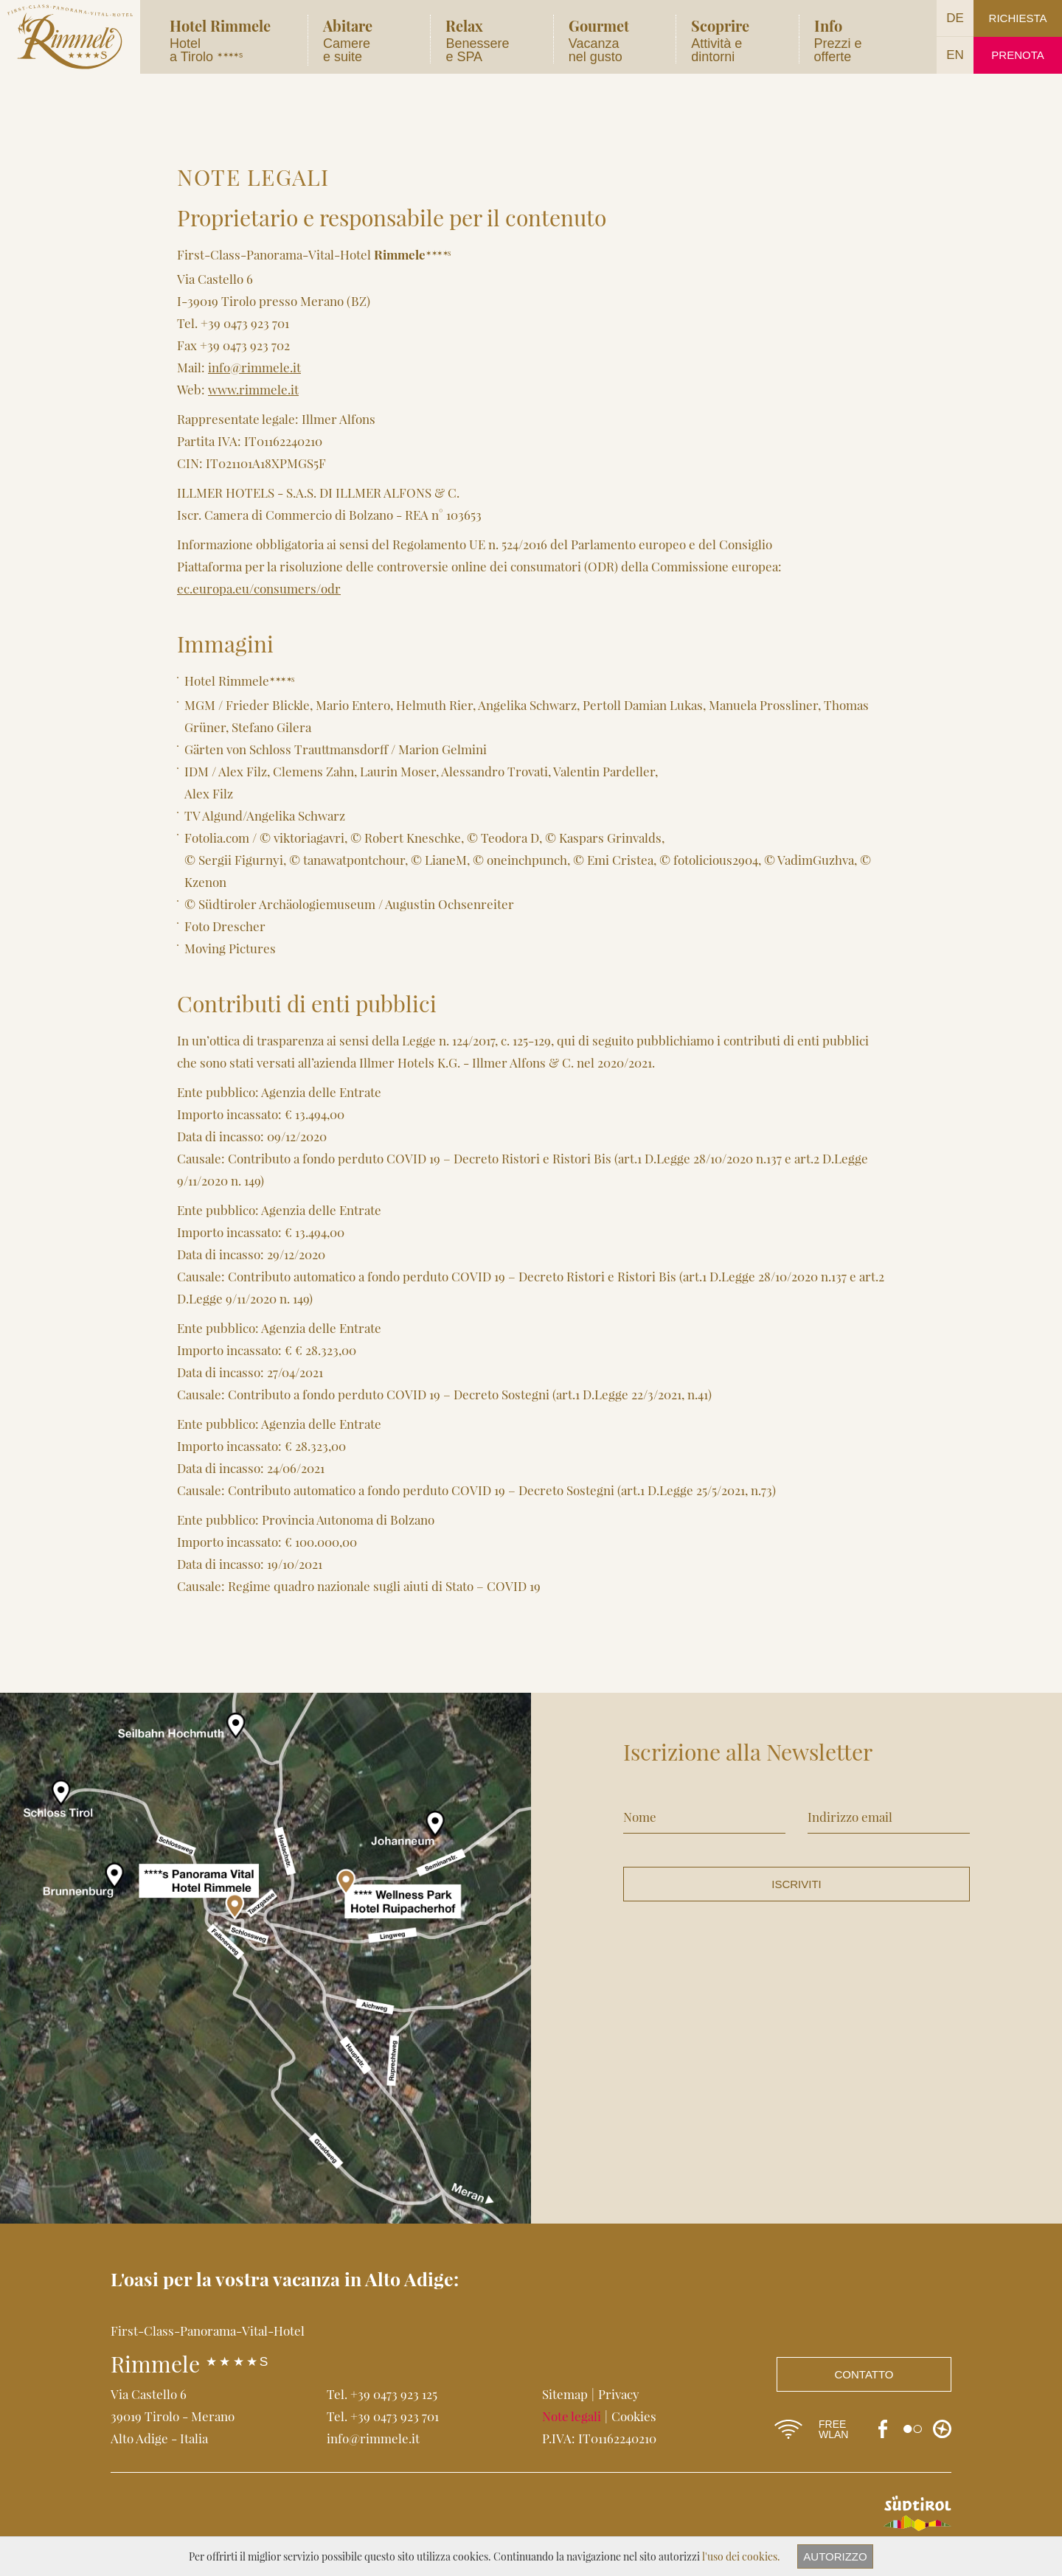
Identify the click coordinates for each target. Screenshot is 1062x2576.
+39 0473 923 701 (394, 2416)
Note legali (571, 2416)
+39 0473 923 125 (393, 2394)
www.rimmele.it (253, 389)
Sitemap (565, 2394)
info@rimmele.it (254, 367)
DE (955, 18)
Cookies (633, 2416)
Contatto (864, 2374)
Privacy (618, 2394)
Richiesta (1018, 18)
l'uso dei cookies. (741, 2556)
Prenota (1017, 55)
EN (955, 55)
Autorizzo (835, 2556)
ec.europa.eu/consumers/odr (259, 588)
